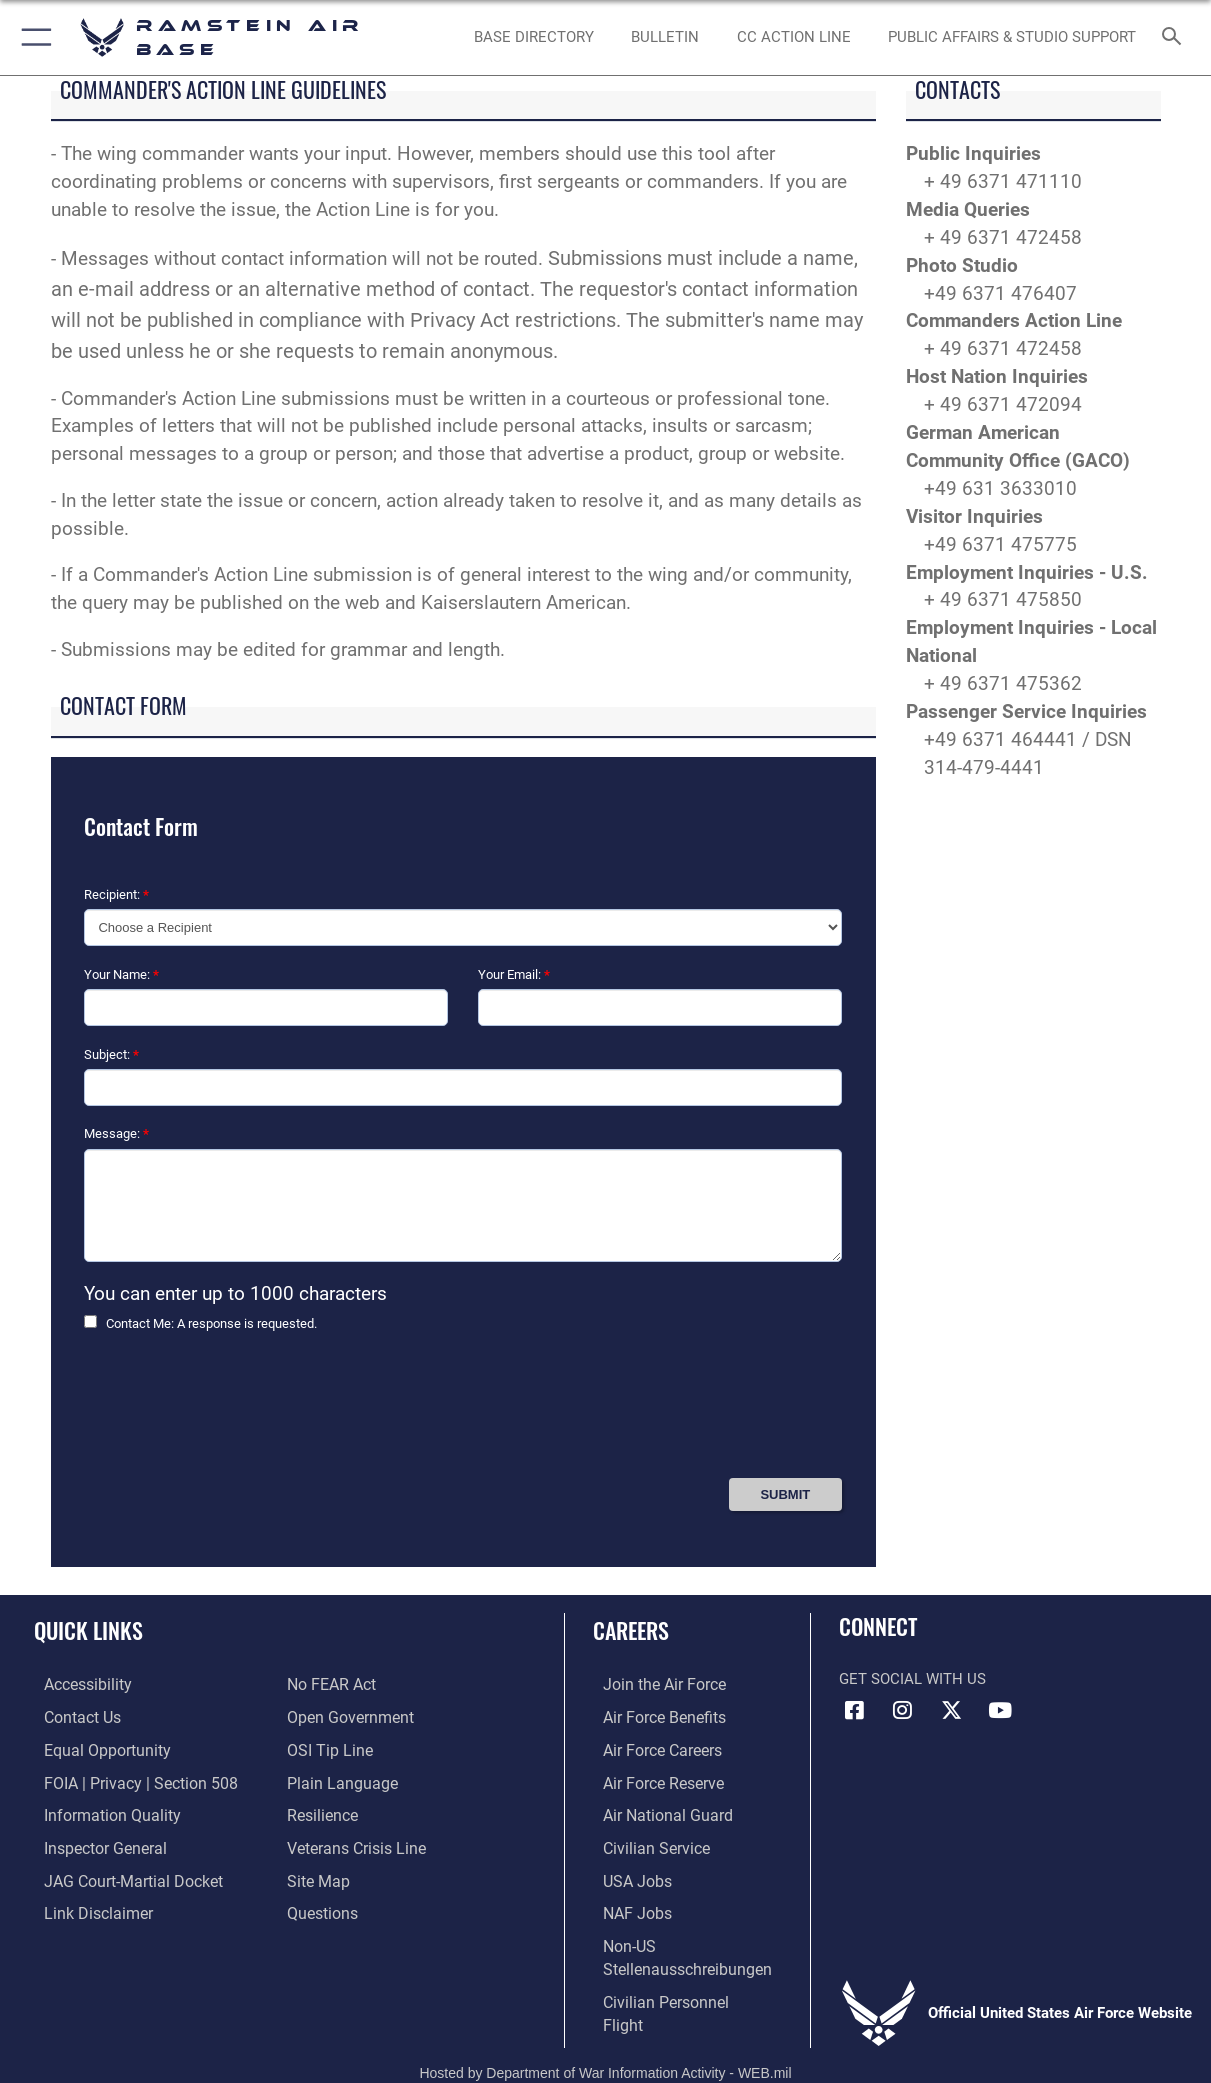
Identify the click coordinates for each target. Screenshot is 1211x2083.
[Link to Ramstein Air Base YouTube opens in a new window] (1000, 1710)
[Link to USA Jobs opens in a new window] (638, 1875)
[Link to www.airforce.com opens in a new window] (664, 1685)
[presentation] (236, 1413)
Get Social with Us (912, 1679)
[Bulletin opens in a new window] (665, 37)
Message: (116, 1133)
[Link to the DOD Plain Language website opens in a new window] (344, 1780)
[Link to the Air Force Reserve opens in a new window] (664, 1780)
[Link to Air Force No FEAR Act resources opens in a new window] (337, 1685)
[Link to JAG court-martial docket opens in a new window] (120, 1875)
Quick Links (88, 1629)
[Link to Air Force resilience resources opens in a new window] (328, 1812)
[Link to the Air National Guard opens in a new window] (666, 1812)
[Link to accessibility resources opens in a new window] (77, 1685)
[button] (32, 37)
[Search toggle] (1175, 37)
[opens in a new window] (534, 37)
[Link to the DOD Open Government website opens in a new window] (353, 1717)
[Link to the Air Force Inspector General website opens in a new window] (93, 1844)
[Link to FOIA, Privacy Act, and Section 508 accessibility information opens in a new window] (125, 1780)
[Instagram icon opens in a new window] (903, 1710)
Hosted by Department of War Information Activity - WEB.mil (605, 2038)
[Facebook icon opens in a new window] (854, 1710)
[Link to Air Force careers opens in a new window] (663, 1749)
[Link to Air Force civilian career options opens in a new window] (656, 1844)
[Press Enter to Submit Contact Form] (785, 1494)
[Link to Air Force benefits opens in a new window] (664, 1717)
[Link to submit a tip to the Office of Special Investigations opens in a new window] (334, 1749)
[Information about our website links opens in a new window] (86, 1907)
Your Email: (514, 974)
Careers (643, 1629)
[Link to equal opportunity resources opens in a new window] (93, 1749)
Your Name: (121, 974)
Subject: (111, 1054)
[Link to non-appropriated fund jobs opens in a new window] (638, 1907)
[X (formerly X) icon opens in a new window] (951, 1710)
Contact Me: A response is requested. (211, 1323)
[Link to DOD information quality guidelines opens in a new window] (98, 1812)
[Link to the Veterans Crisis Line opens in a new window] (361, 1844)
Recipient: (116, 894)
